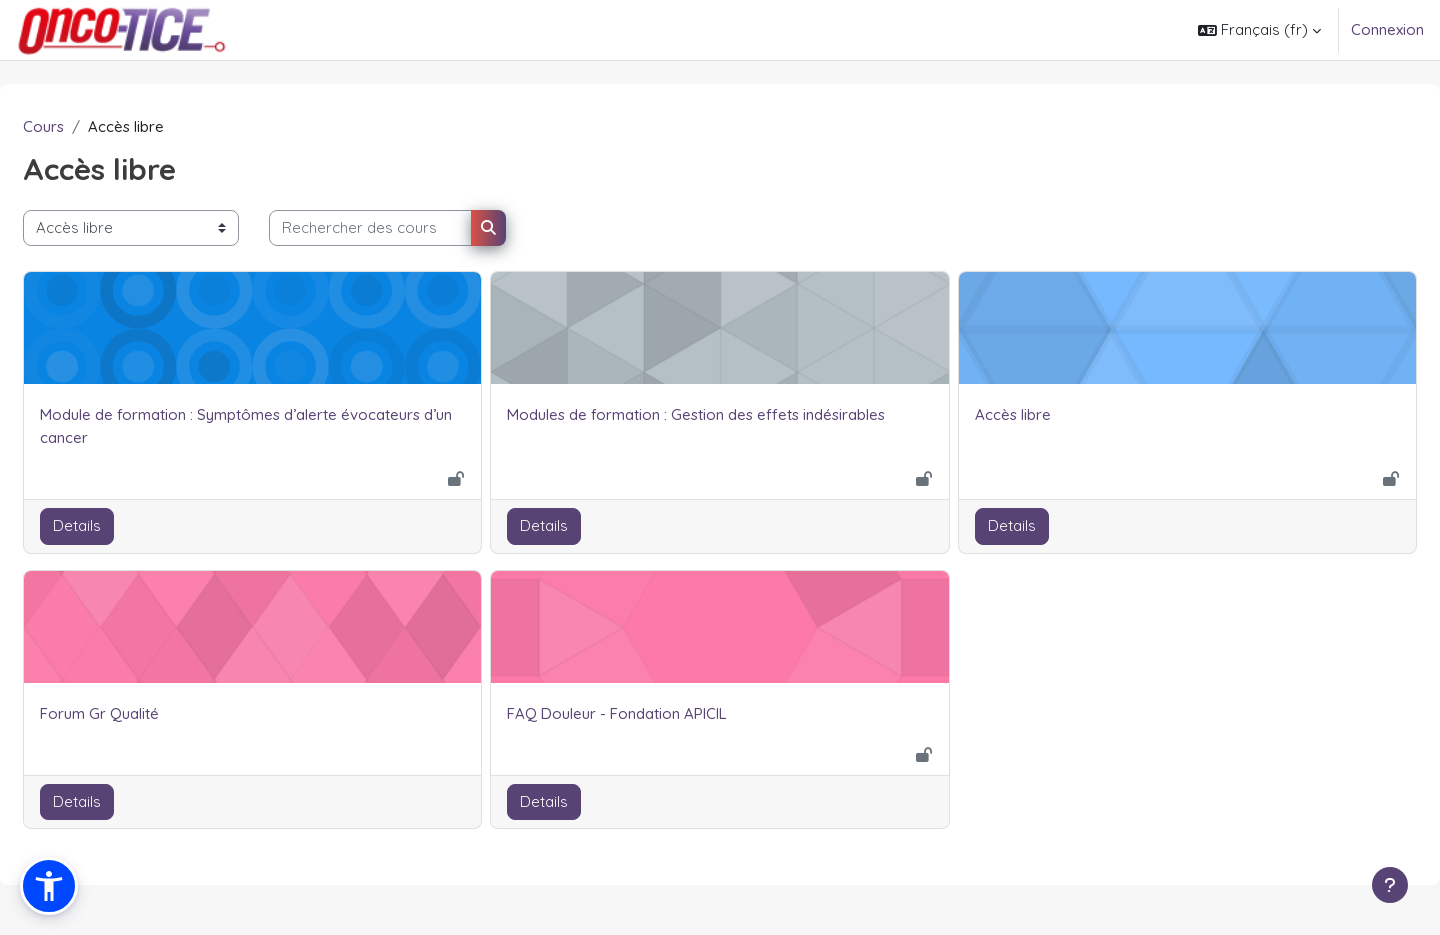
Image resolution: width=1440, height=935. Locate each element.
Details (125, 526)
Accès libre (997, 414)
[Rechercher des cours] (418, 228)
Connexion (1387, 29)
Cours (91, 126)
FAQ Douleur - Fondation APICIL (633, 713)
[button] (1259, 30)
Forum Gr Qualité (147, 713)
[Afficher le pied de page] (1390, 885)
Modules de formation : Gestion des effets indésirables (712, 414)
